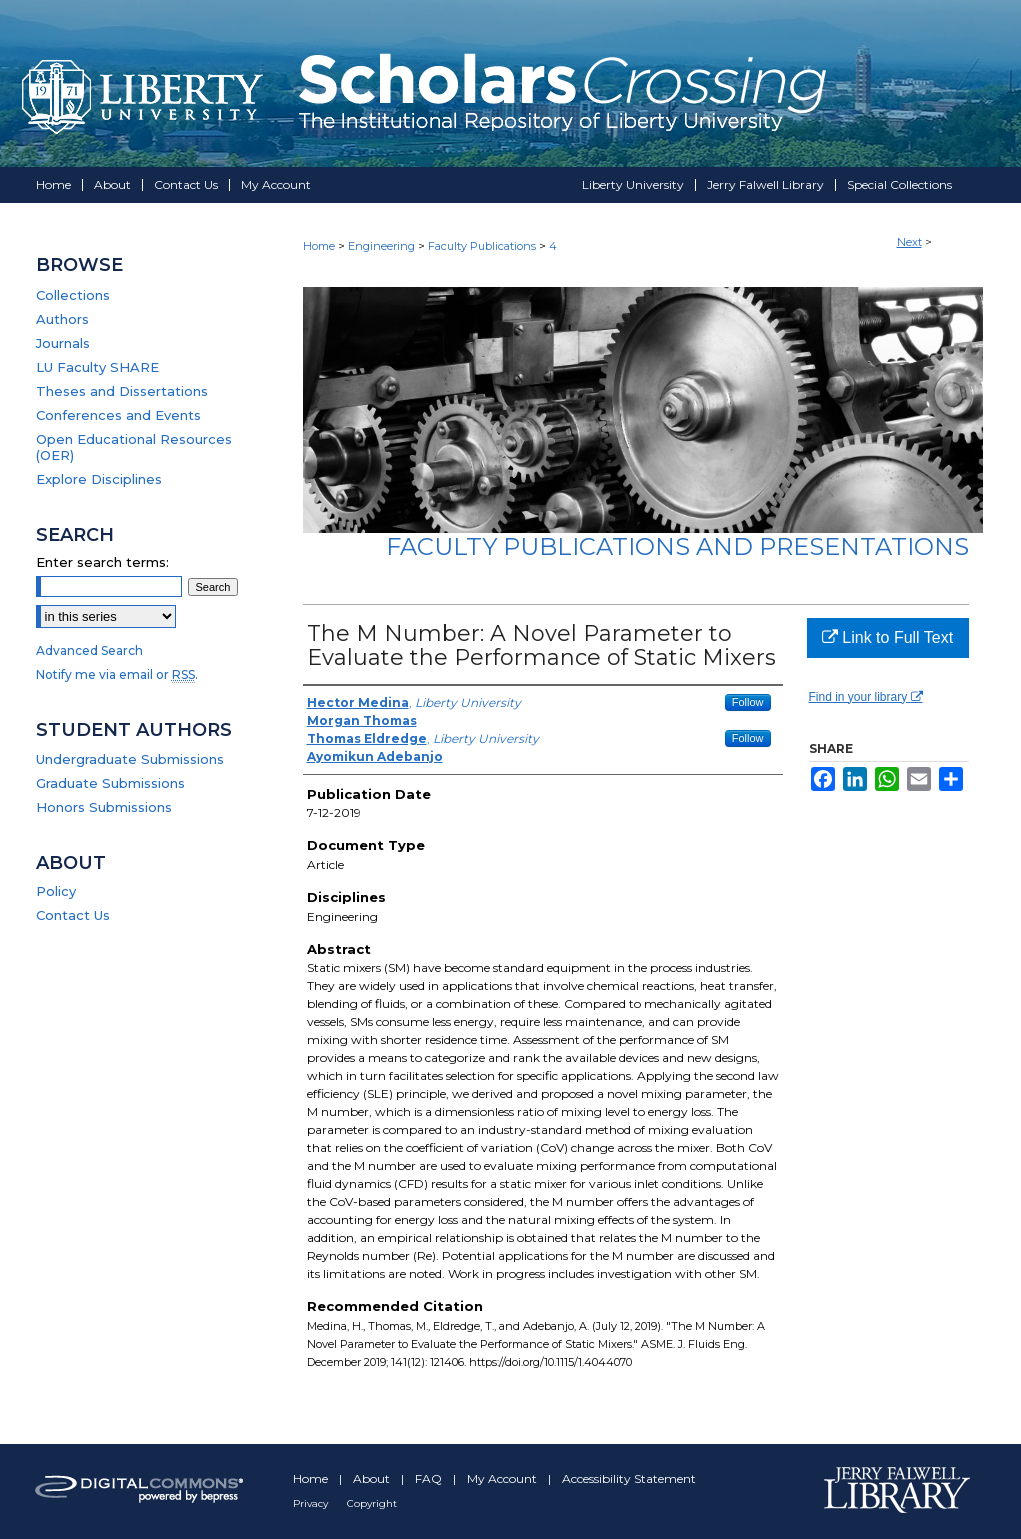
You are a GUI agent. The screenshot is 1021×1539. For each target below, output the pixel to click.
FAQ (430, 1478)
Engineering (381, 246)
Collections (73, 295)
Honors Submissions (104, 807)
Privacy (312, 1503)
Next (909, 242)
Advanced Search (89, 650)
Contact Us (73, 915)
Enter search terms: (102, 562)
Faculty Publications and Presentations (677, 546)
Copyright (372, 1503)
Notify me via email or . (117, 674)
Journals (63, 343)
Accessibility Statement (629, 1478)
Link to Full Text (887, 637)
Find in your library (866, 697)
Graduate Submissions (110, 783)
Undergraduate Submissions (130, 759)
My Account (503, 1478)
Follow (748, 702)
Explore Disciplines (99, 479)
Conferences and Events (118, 415)
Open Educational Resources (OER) (134, 447)
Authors (62, 319)
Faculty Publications (482, 246)
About (373, 1478)
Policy (56, 891)
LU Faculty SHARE (97, 367)
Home (319, 246)
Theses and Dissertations (122, 391)
